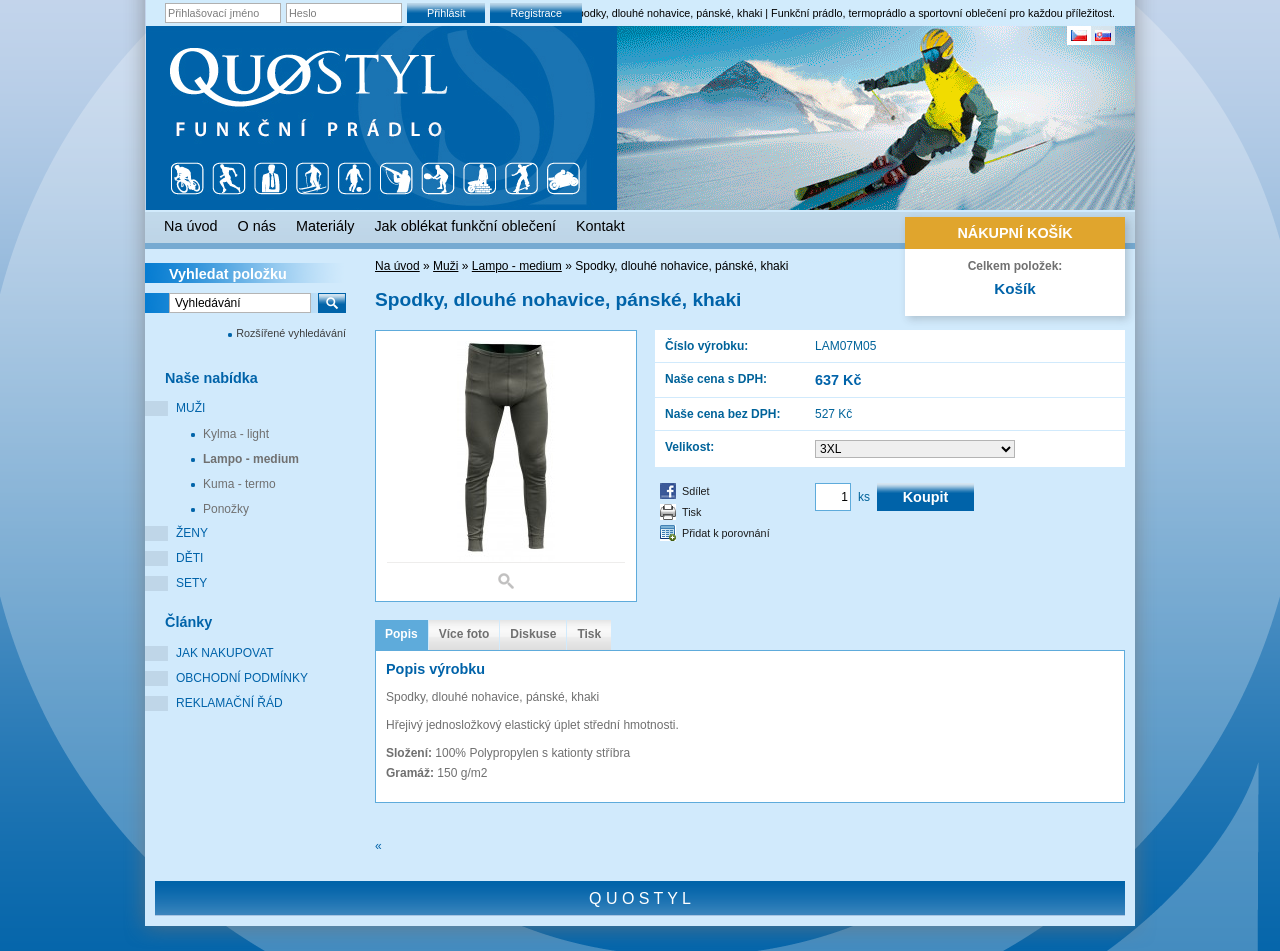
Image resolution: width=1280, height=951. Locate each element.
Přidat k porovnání (726, 533)
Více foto (464, 634)
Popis (401, 634)
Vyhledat (228, 274)
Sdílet (696, 491)
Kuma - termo (239, 484)
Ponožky (226, 509)
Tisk (691, 512)
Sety (191, 583)
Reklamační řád (229, 703)
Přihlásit (446, 13)
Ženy (192, 533)
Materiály (325, 226)
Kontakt (600, 226)
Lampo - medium (251, 459)
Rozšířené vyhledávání (291, 333)
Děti (189, 558)
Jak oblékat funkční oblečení (465, 226)
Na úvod (397, 266)
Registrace (536, 13)
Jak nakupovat (225, 653)
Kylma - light (236, 434)
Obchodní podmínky (242, 678)
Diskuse (533, 634)
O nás (257, 226)
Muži (190, 408)
